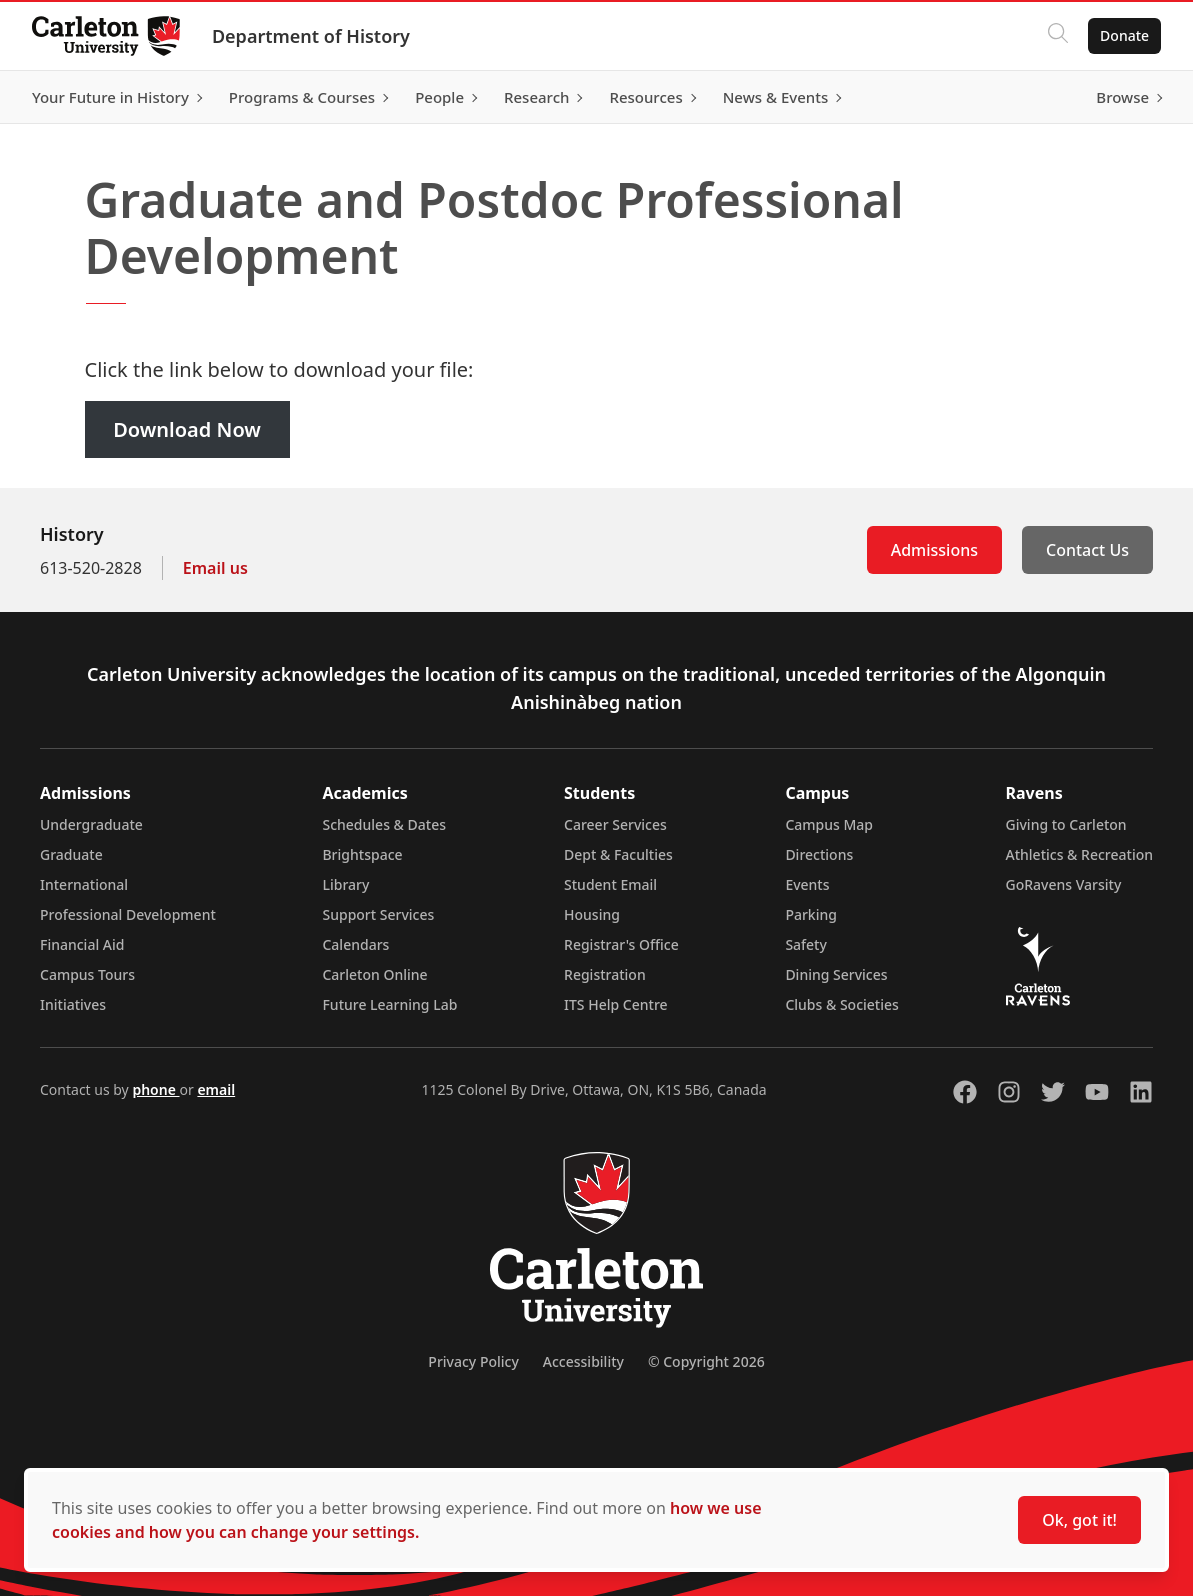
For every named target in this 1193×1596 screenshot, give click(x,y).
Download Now (187, 429)
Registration (605, 974)
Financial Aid (82, 944)
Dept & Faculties (618, 854)
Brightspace (362, 854)
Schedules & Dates (384, 824)
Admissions (934, 550)
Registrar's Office (621, 944)
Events (807, 884)
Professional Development (128, 914)
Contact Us (1087, 550)
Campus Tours (87, 974)
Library (345, 884)
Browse (1122, 97)
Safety (806, 944)
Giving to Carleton (1066, 824)
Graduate (71, 854)
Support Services (378, 914)
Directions (819, 854)
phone (155, 1089)
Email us (215, 568)
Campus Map (829, 824)
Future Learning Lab (389, 1004)
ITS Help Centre (616, 1004)
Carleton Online (374, 974)
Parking (811, 914)
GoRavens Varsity (1064, 884)
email (216, 1089)
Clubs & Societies (841, 1004)
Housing (592, 914)
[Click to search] (1058, 36)
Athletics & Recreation (1079, 854)
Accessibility (583, 1361)
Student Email (610, 884)
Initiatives (73, 1004)
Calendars (355, 944)
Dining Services (836, 974)
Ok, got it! (1079, 1520)
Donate (1124, 35)
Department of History (311, 36)
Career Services (615, 824)
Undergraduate (91, 824)
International (84, 884)
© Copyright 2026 (706, 1361)
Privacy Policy (473, 1361)
